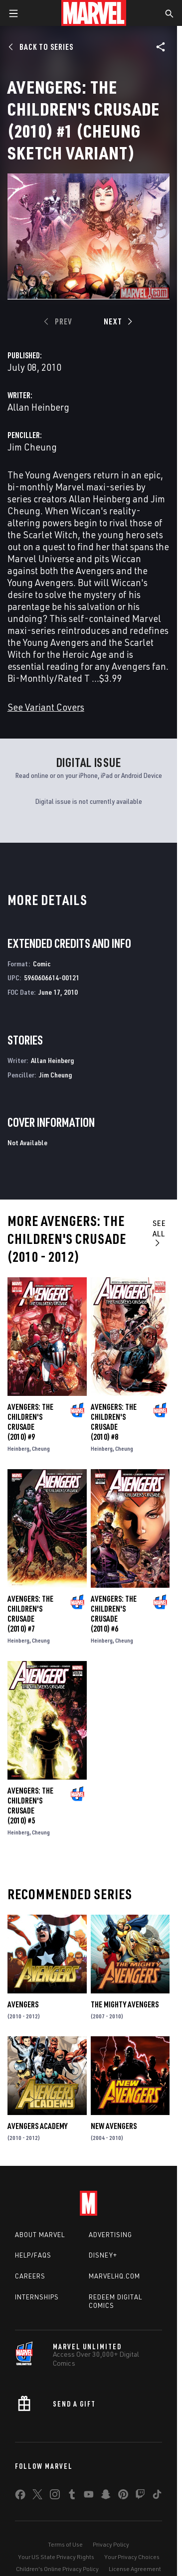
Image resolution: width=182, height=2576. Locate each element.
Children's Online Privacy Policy (57, 2569)
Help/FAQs (33, 2255)
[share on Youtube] (89, 2496)
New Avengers (114, 2126)
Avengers (22, 2004)
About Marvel (40, 2235)
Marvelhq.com (114, 2276)
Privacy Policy (111, 2544)
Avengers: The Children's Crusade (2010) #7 (30, 1614)
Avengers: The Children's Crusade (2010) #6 (114, 1614)
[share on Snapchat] (106, 2496)
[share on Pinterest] (123, 2496)
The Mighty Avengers (125, 2004)
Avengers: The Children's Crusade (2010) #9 (30, 1422)
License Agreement (135, 2569)
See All (159, 1232)
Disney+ (103, 2255)
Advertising (110, 2235)
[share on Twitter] (37, 2496)
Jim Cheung (32, 447)
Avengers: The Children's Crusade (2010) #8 (114, 1422)
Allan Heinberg (38, 407)
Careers (30, 2276)
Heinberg (18, 1448)
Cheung (41, 1448)
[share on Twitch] (140, 2496)
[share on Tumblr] (72, 2496)
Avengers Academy (37, 2126)
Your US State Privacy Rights (56, 2557)
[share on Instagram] (55, 2496)
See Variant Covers (45, 707)
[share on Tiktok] (157, 2496)
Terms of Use (65, 2544)
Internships (37, 2297)
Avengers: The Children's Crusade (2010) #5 (30, 1805)
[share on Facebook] (20, 2497)
